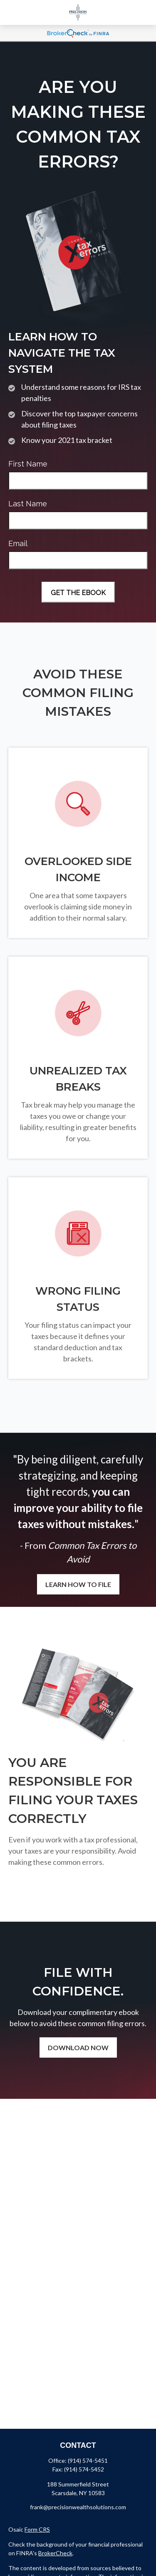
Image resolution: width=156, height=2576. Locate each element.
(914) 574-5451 (88, 2460)
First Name (27, 463)
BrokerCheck (55, 2553)
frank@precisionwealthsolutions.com (78, 2506)
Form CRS (37, 2529)
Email (17, 543)
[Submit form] (78, 592)
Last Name (27, 503)
